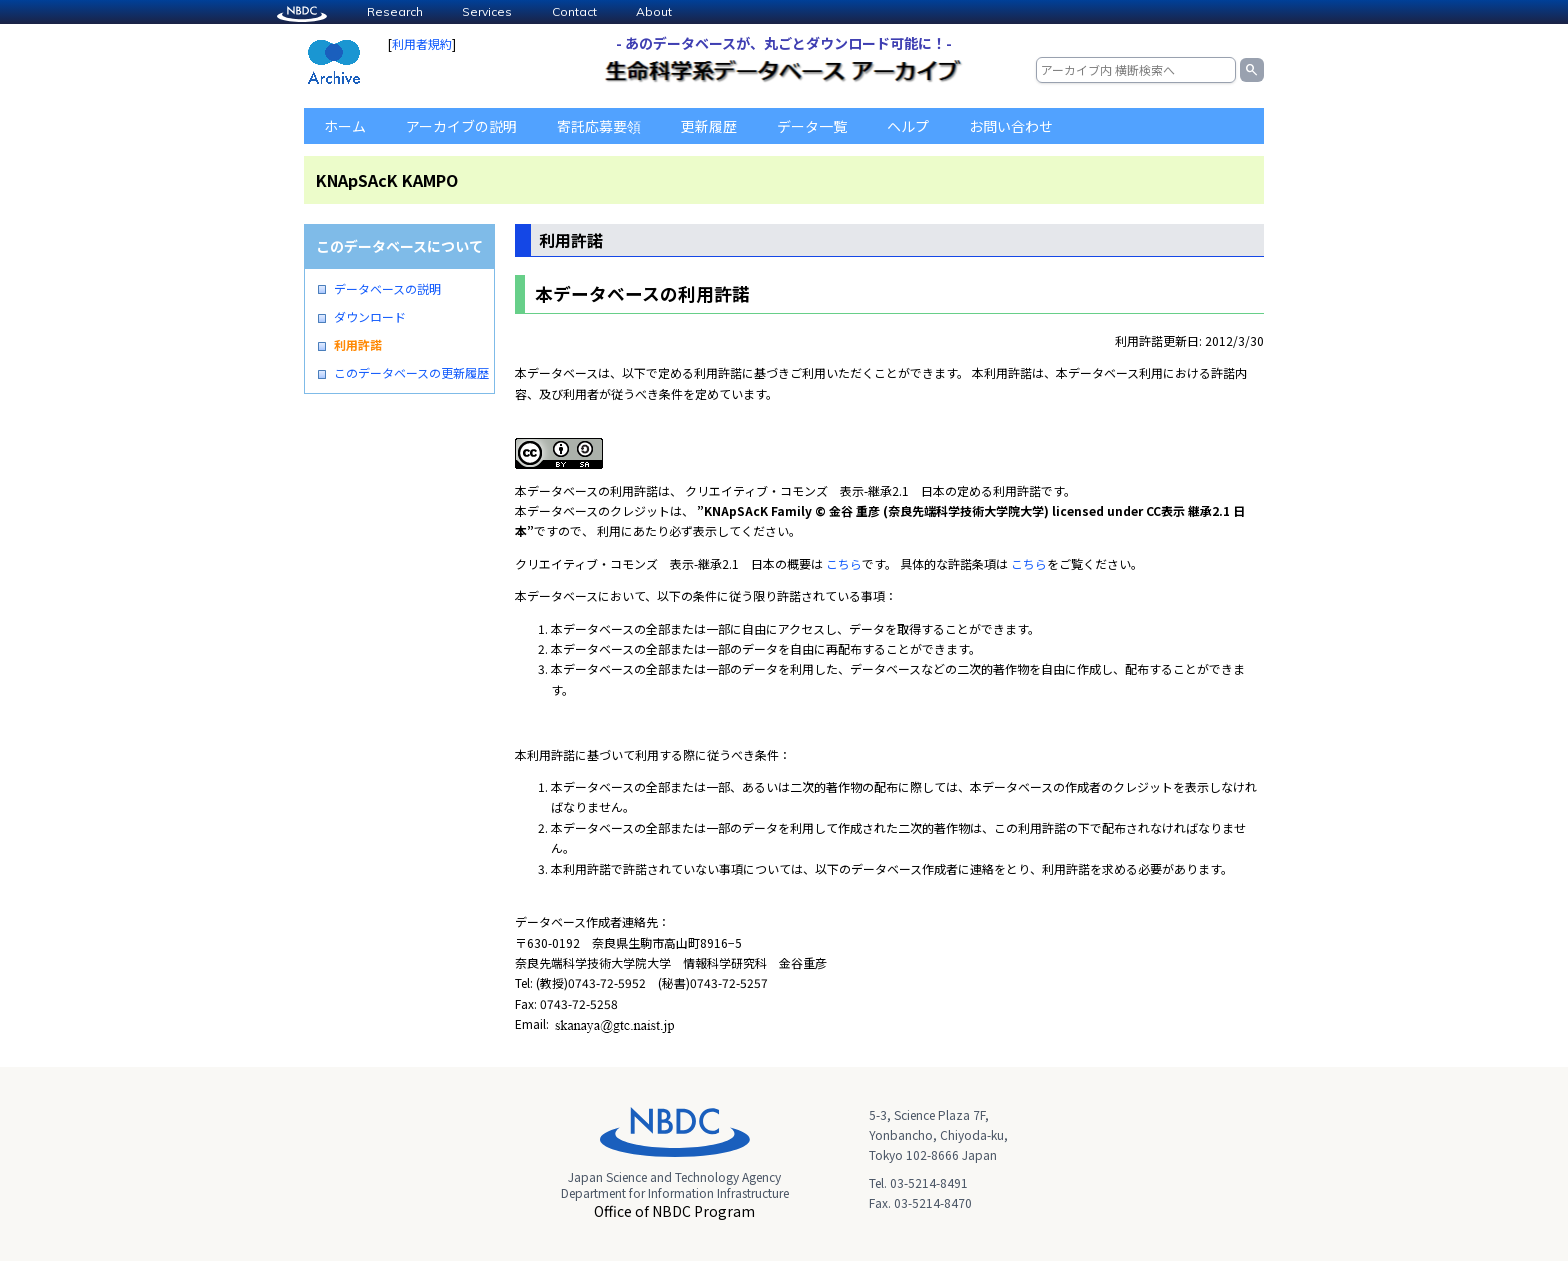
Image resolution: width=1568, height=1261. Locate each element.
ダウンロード (370, 317)
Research (395, 11)
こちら (844, 563)
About (654, 11)
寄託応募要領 (599, 126)
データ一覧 (812, 126)
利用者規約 (422, 43)
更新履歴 (709, 126)
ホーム (345, 126)
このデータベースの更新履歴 (411, 373)
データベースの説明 (387, 289)
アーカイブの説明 (461, 126)
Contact (574, 11)
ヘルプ (908, 126)
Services (487, 11)
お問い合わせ (1011, 126)
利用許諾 (358, 345)
